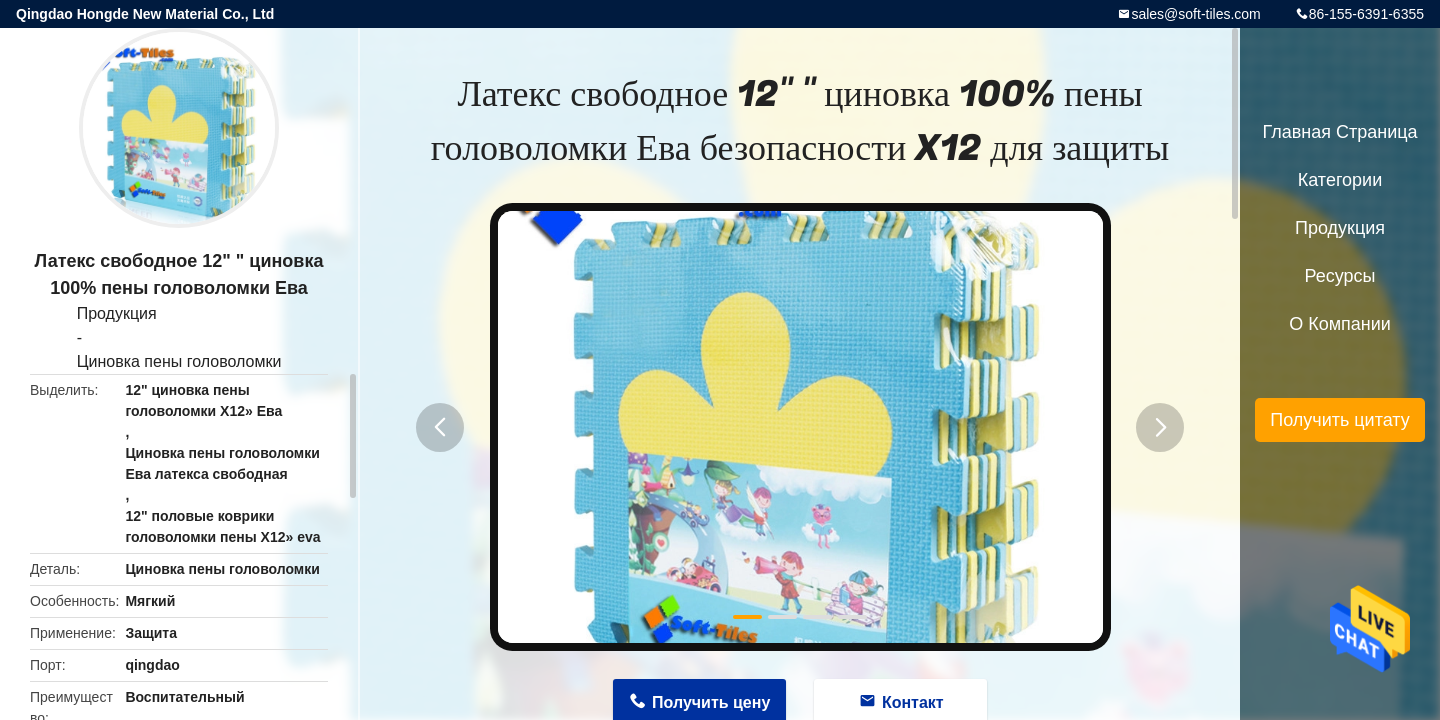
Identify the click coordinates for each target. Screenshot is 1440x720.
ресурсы (1340, 276)
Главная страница (1339, 132)
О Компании (1340, 324)
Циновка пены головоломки (179, 361)
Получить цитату (1340, 420)
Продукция (117, 313)
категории (1340, 180)
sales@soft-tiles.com (1195, 14)
